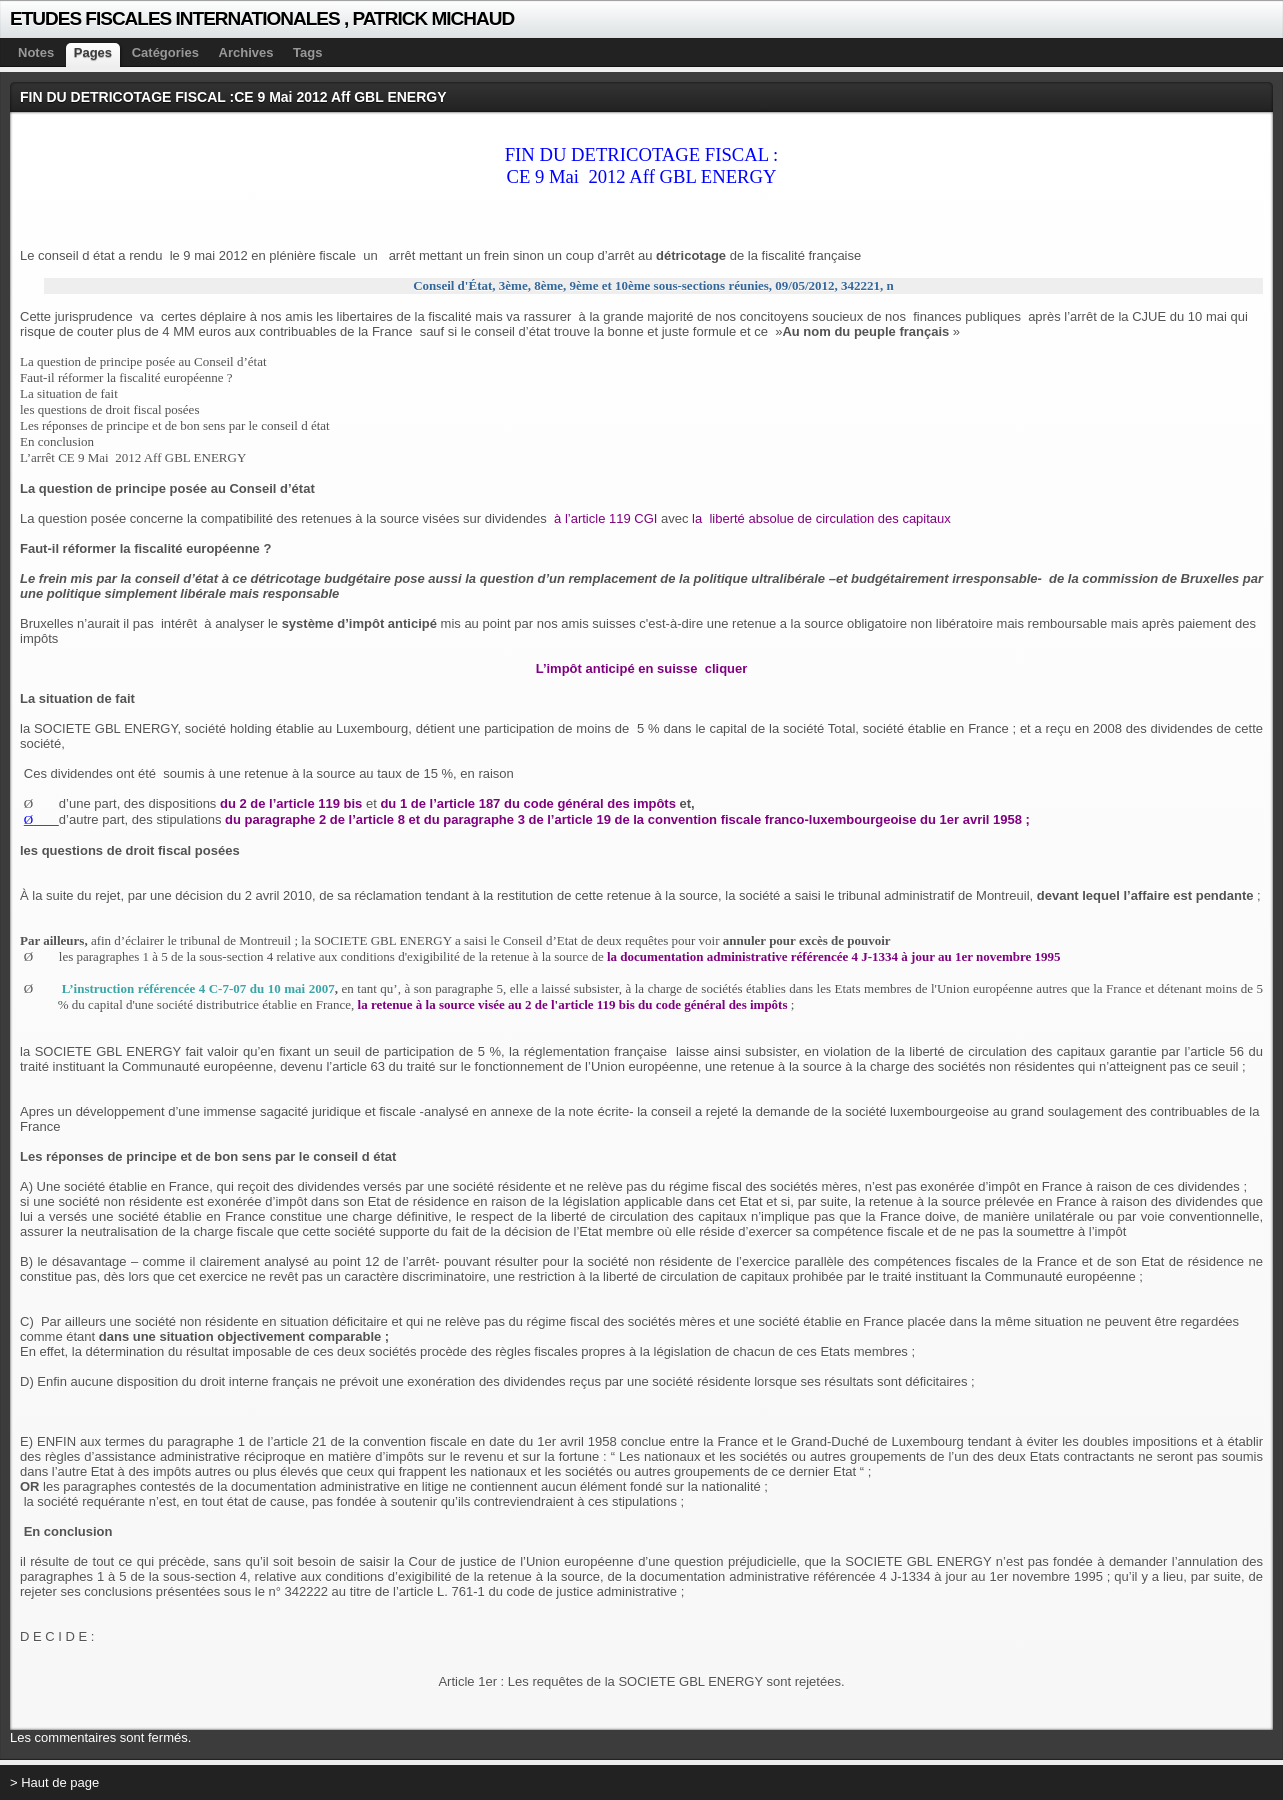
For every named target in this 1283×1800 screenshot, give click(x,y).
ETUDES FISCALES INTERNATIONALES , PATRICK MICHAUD (262, 18)
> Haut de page (54, 1782)
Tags (307, 52)
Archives (246, 52)
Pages (93, 52)
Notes (36, 52)
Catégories (165, 52)
